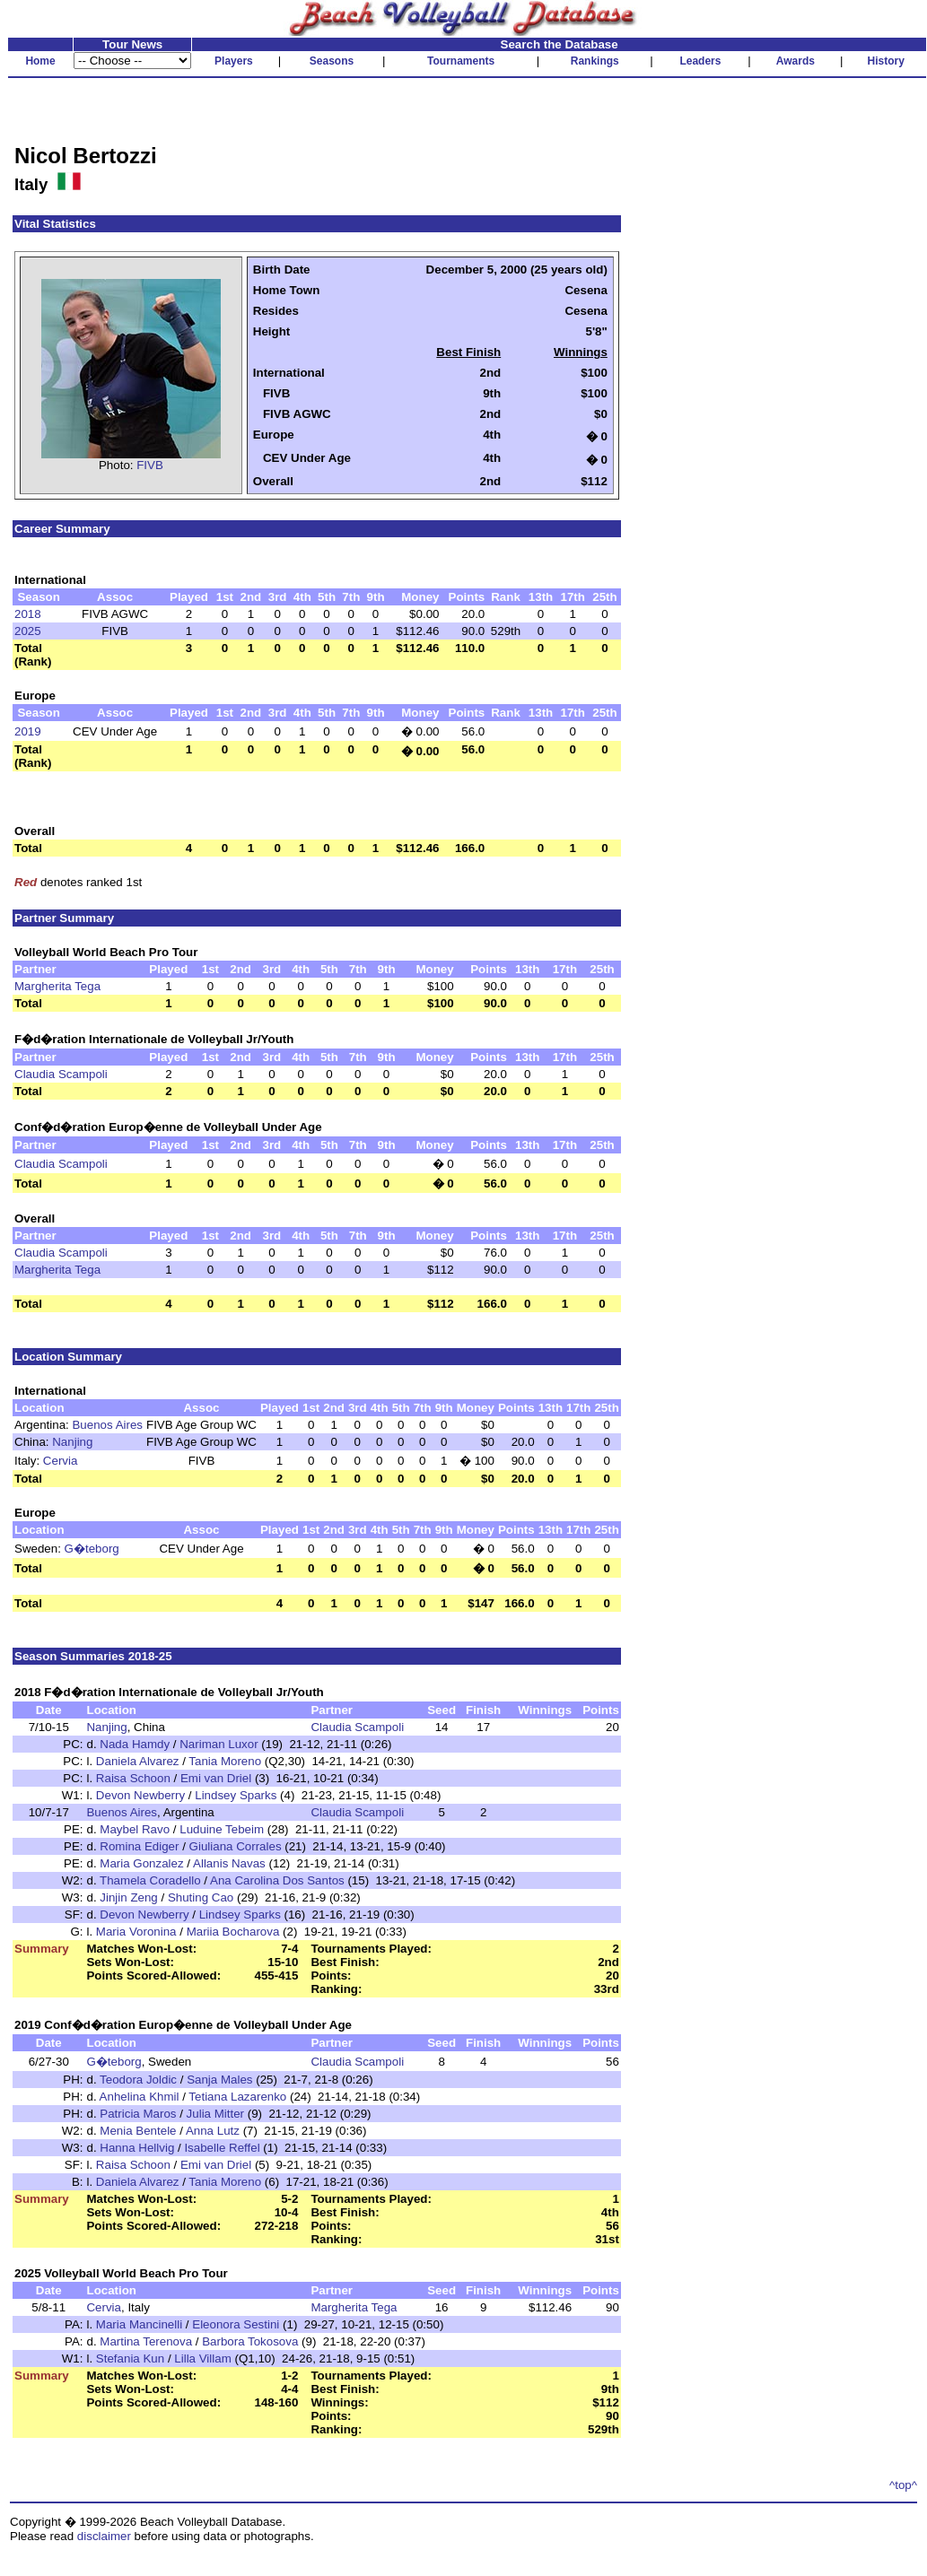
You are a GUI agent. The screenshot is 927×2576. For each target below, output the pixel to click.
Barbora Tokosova (250, 2341)
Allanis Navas (229, 1863)
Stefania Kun (130, 2358)
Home (40, 61)
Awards (795, 61)
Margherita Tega (57, 986)
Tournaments (460, 61)
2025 (27, 631)
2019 (27, 731)
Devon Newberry (140, 1795)
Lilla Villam (202, 2358)
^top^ (903, 2485)
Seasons (332, 61)
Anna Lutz (213, 2130)
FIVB (149, 465)
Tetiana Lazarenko (237, 2096)
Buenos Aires (107, 1425)
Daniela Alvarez (137, 1761)
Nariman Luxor (218, 1744)
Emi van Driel (215, 1778)
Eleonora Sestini (235, 2324)
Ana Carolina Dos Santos (277, 1880)
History (886, 61)
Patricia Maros (138, 2113)
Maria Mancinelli (139, 2324)
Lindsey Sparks (235, 1795)
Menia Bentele (138, 2130)
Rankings (595, 61)
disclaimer (104, 2536)
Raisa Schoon (133, 1778)
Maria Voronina (136, 1931)
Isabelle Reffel (221, 2147)
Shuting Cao (200, 1897)
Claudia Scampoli (61, 1074)
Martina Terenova (146, 2341)
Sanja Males (219, 2079)
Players (233, 61)
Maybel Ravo (135, 1829)
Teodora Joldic (138, 2079)
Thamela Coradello (150, 1880)
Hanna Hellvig (137, 2147)
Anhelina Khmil (139, 2096)
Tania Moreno (224, 1761)
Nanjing (72, 1442)
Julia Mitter (215, 2113)
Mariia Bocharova (233, 1931)
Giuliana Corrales (235, 1846)
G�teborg (92, 1548)
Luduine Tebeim (221, 1829)
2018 (27, 614)
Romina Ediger (139, 1846)
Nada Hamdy (135, 1744)
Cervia (60, 1460)
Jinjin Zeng (128, 1897)
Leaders (700, 61)
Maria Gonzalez (141, 1863)
